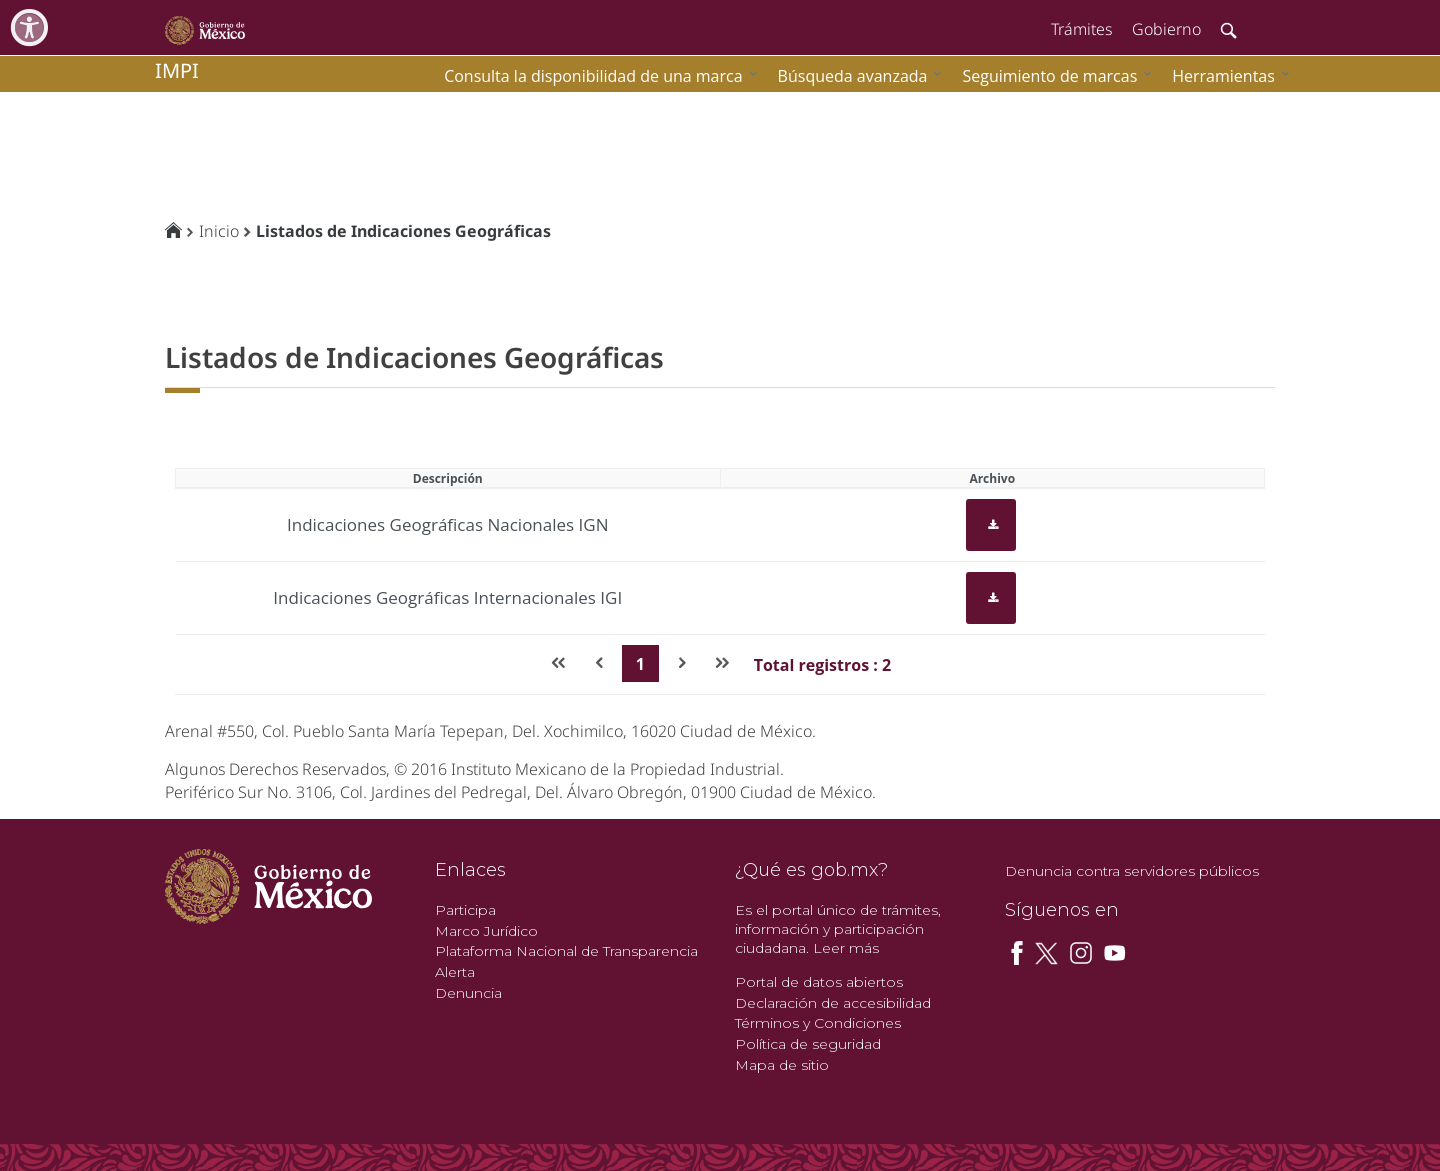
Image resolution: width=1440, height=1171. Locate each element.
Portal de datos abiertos (819, 982)
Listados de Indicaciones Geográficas (403, 231)
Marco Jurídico (486, 931)
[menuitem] (1226, 75)
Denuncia (468, 993)
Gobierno (1166, 29)
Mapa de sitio (782, 1065)
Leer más (846, 948)
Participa (465, 910)
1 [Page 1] (640, 664)
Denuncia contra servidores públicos (1132, 871)
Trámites (1081, 29)
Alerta (455, 972)
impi (177, 70)
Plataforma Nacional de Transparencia (566, 951)
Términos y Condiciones (818, 1023)
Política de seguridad (808, 1044)
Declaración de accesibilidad (833, 1003)
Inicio (219, 231)
